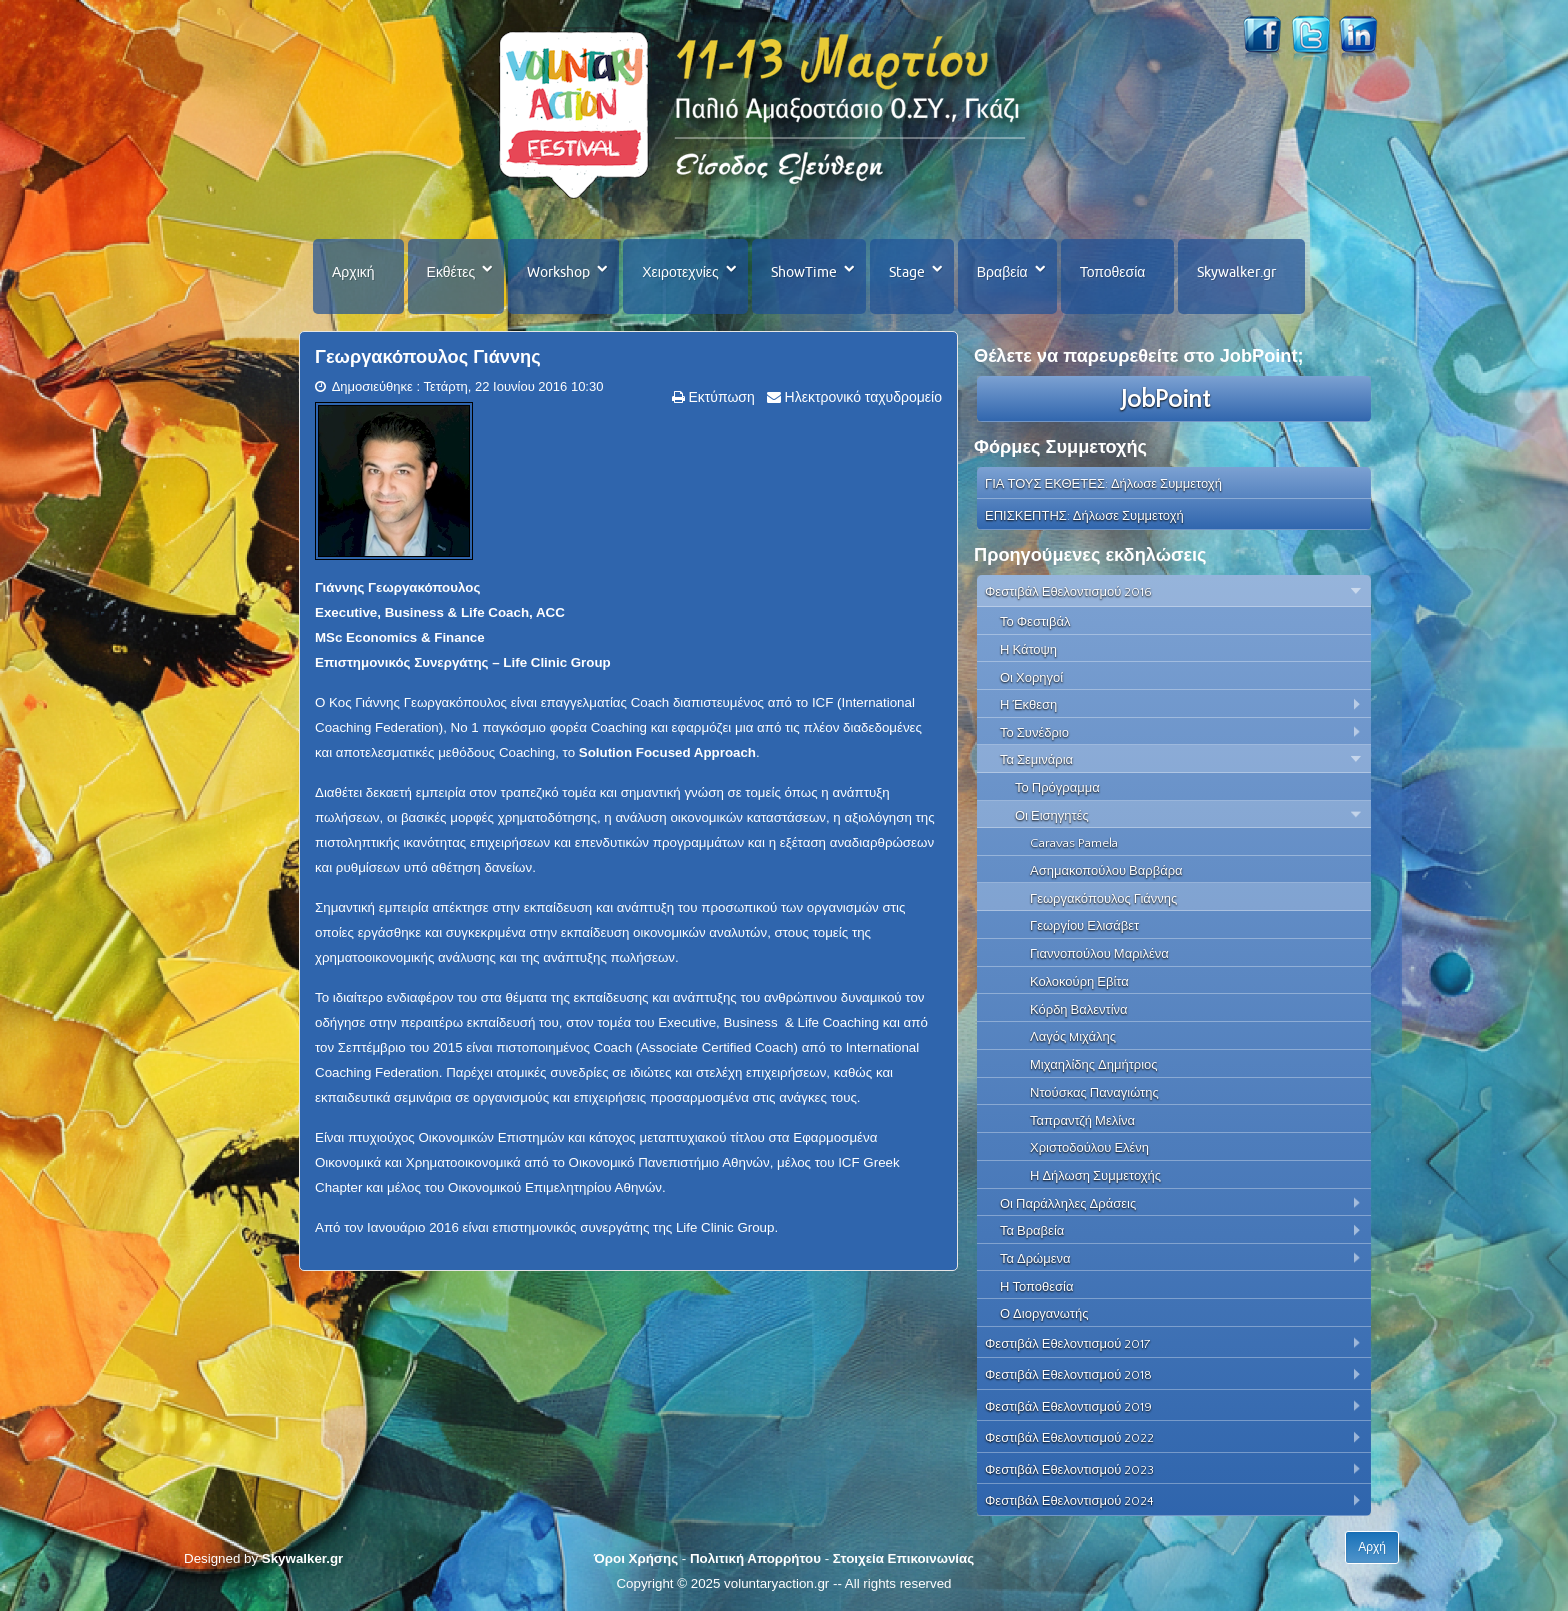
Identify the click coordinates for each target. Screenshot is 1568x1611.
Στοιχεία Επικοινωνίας (903, 1558)
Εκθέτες (451, 272)
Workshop (558, 272)
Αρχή (1372, 1547)
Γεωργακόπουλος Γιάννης (428, 357)
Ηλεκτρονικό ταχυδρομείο (861, 397)
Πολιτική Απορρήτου (755, 1558)
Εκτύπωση (720, 397)
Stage (907, 272)
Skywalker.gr (1236, 272)
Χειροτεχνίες (680, 272)
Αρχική (353, 272)
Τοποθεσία (1113, 272)
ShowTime (804, 272)
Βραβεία (1002, 272)
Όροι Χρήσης (636, 1558)
